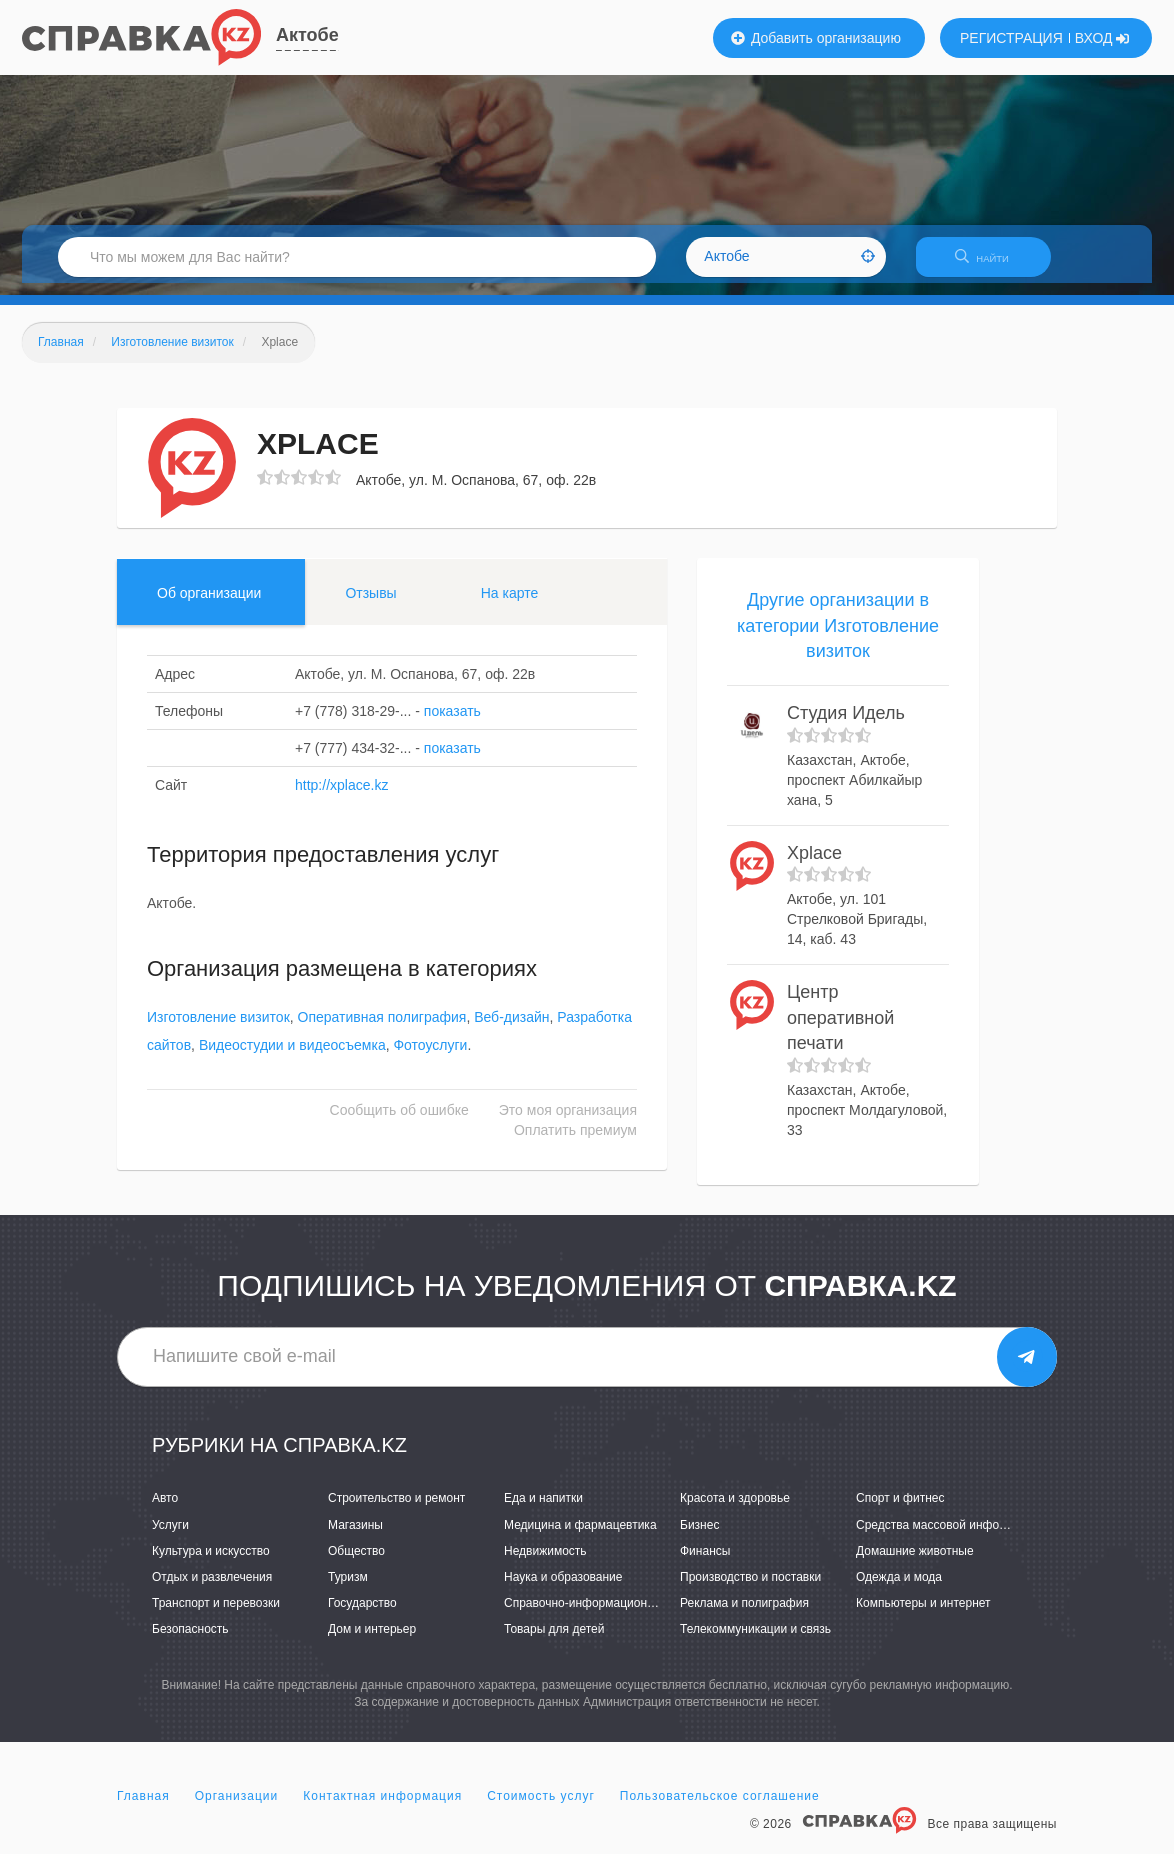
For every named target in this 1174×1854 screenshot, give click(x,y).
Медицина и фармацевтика (580, 1537)
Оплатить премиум (575, 1143)
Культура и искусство (211, 1563)
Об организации (209, 605)
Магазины (355, 1537)
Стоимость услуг (541, 1808)
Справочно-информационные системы (612, 1615)
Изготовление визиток (218, 1030)
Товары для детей (554, 1641)
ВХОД (1102, 38)
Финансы (705, 1563)
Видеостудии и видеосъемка (292, 1058)
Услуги (170, 1537)
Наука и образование (563, 1589)
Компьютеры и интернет (923, 1615)
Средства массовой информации (948, 1537)
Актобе (307, 35)
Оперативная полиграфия (382, 1030)
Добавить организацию (816, 38)
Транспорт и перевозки (216, 1615)
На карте (510, 605)
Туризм (348, 1589)
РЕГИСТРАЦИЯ (1011, 38)
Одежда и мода (899, 1589)
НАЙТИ (992, 264)
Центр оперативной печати (840, 1029)
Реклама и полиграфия (744, 1615)
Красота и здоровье (735, 1511)
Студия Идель (846, 725)
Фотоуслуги (430, 1058)
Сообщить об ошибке (399, 1123)
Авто (165, 1511)
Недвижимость (545, 1563)
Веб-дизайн (511, 1030)
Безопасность (190, 1641)
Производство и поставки (750, 1589)
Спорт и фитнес (900, 1511)
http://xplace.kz (341, 797)
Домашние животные (915, 1563)
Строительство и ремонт (396, 1511)
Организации (237, 1808)
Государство (362, 1615)
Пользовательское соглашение (720, 1808)
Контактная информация (382, 1808)
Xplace (814, 865)
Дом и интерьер (372, 1641)
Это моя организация (568, 1123)
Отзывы (370, 605)
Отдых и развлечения (212, 1589)
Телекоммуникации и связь (755, 1641)
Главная (143, 1808)
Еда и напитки (543, 1511)
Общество (356, 1563)
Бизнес (699, 1537)
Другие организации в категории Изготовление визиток (838, 637)
